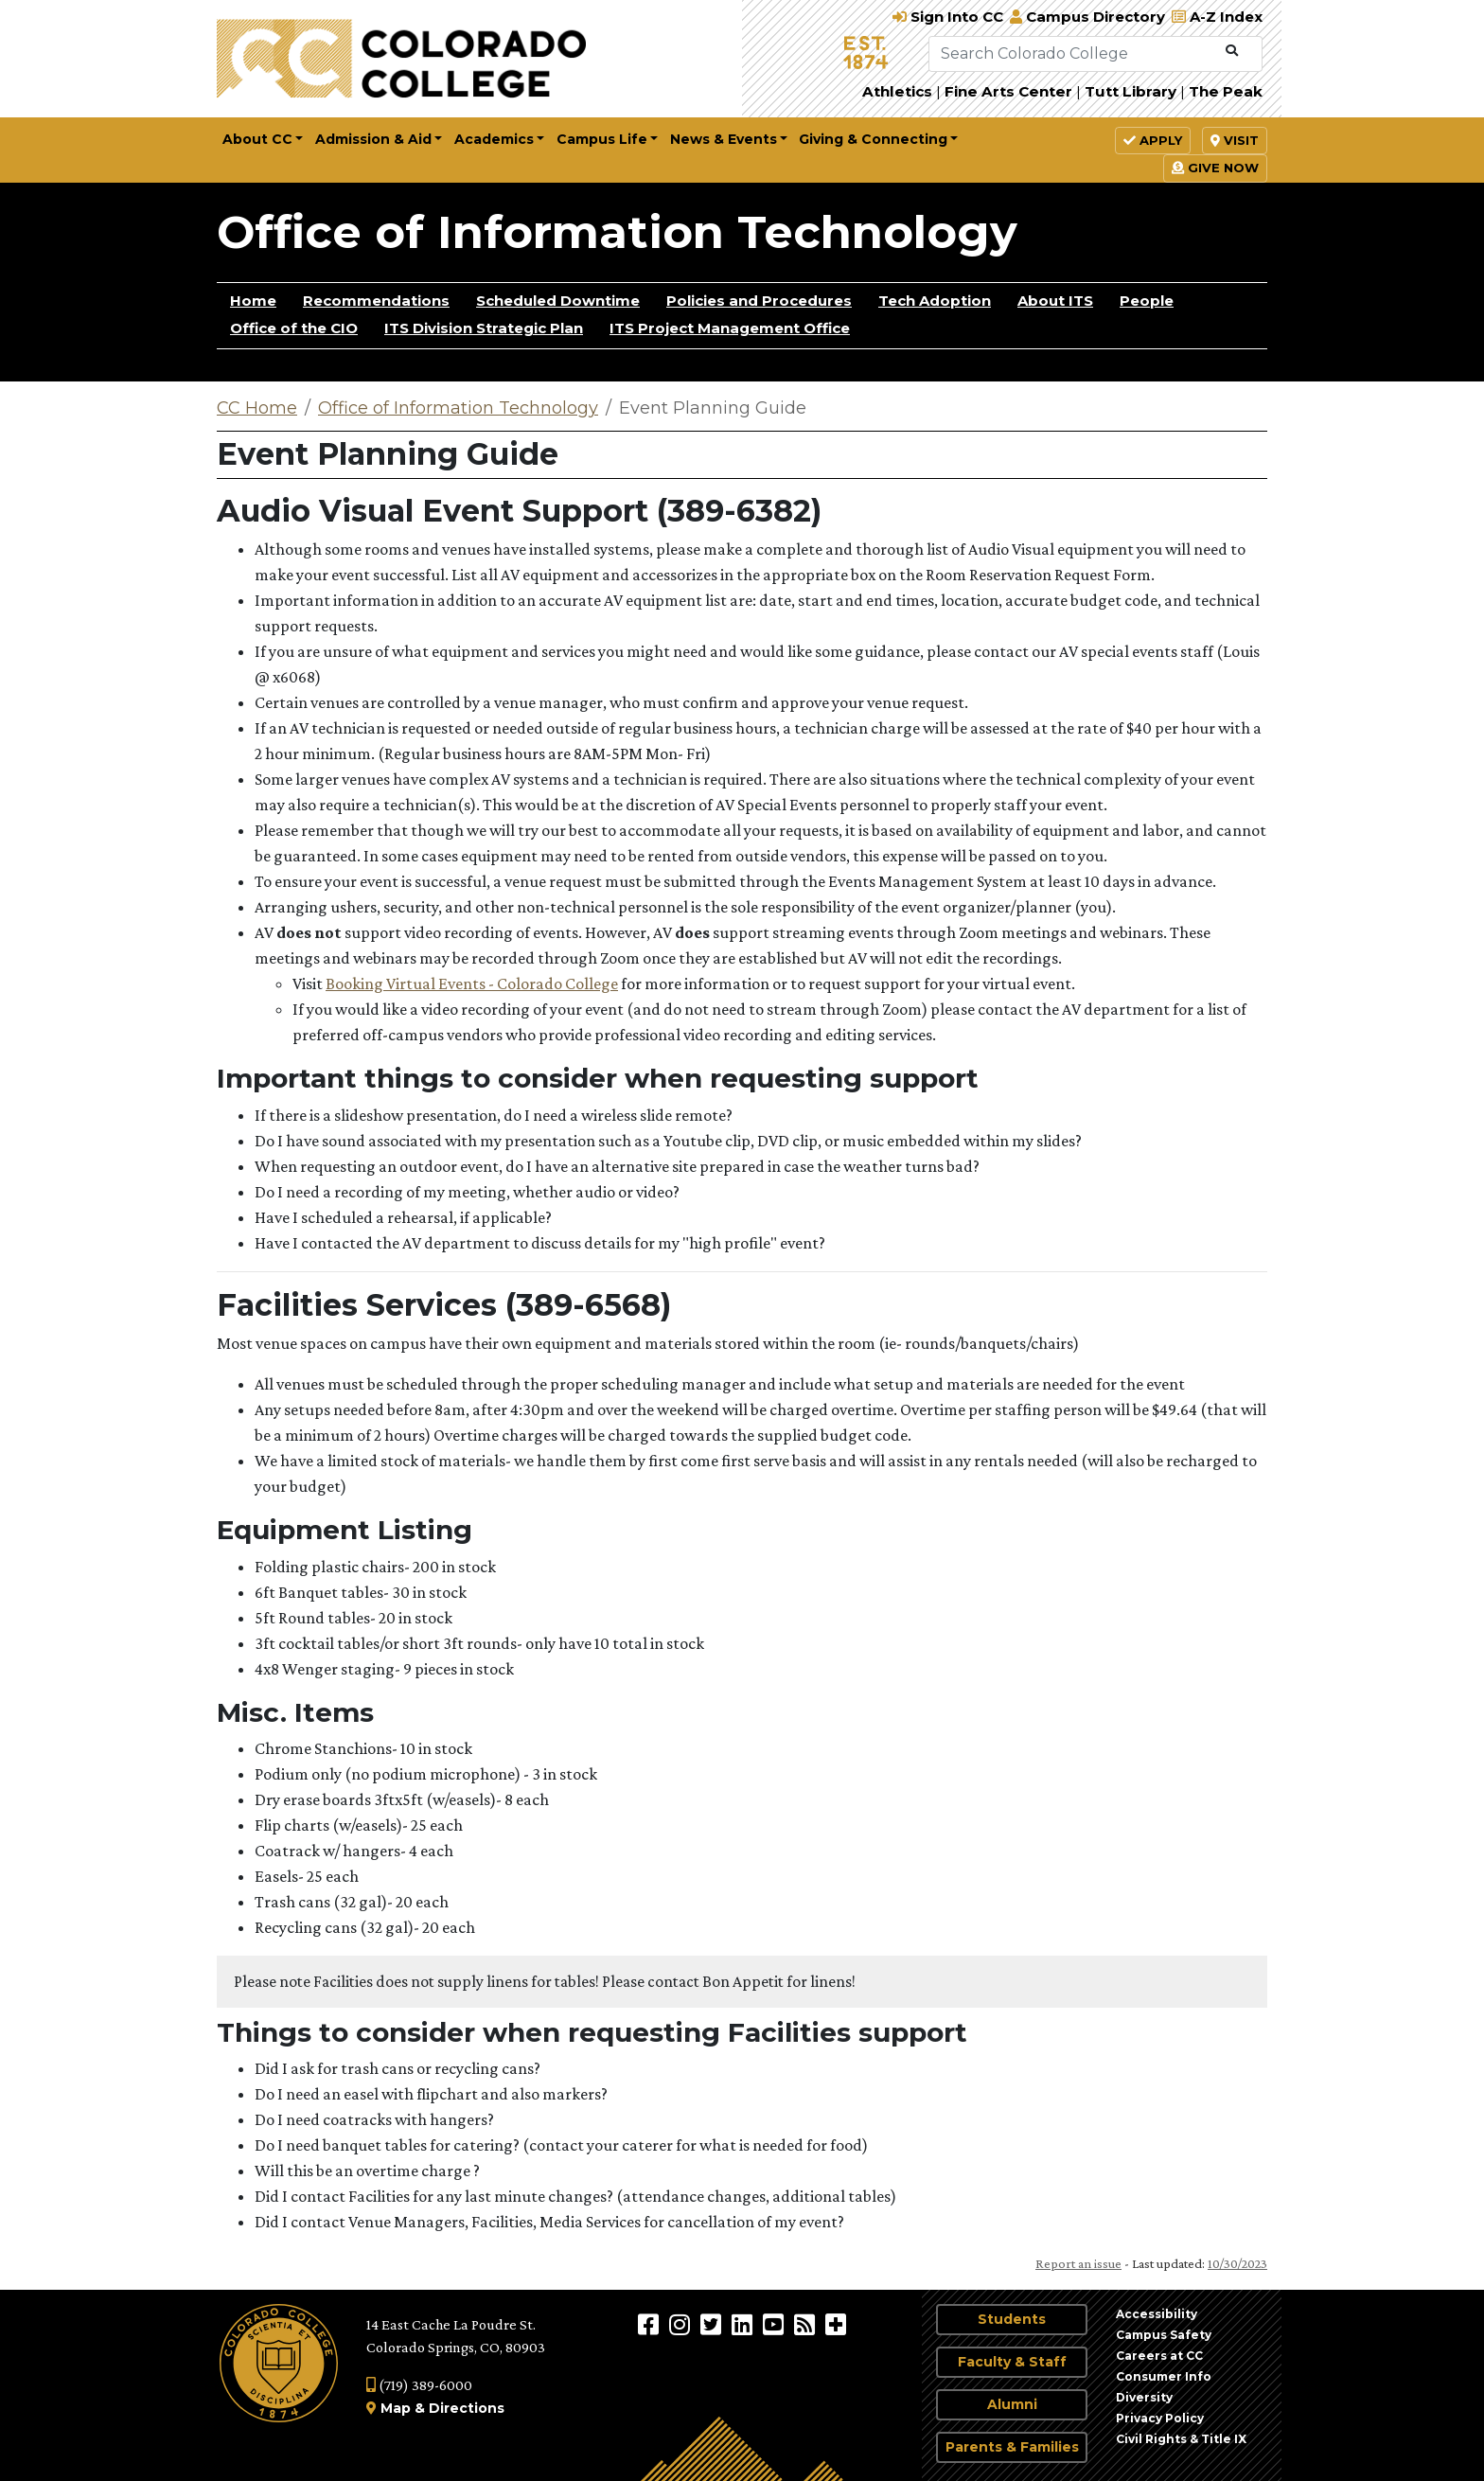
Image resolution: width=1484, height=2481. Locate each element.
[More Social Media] (835, 2324)
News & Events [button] (723, 139)
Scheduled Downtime (558, 301)
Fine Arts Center (1008, 91)
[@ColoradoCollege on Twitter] (713, 2324)
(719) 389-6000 (419, 2385)
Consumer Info (1163, 2376)
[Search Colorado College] (1073, 54)
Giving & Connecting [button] (873, 139)
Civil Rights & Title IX (1181, 2439)
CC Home (257, 408)
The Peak (1226, 91)
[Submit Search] (1231, 51)
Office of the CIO (294, 328)
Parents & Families (1012, 2446)
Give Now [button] (1215, 167)
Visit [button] (1234, 140)
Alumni (1012, 2404)
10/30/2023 (1237, 2263)
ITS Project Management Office (730, 328)
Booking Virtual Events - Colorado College (472, 983)
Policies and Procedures (759, 301)
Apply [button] (1152, 140)
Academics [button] (494, 139)
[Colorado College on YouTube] (775, 2324)
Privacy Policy (1160, 2418)
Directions (466, 2408)
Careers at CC (1159, 2355)
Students (1012, 2319)
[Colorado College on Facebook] (650, 2324)
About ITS (1055, 301)
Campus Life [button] (601, 139)
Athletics (897, 91)
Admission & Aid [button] (373, 139)
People (1147, 301)
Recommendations (376, 301)
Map (395, 2408)
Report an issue (1078, 2263)
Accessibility (1156, 2314)
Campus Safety (1163, 2335)
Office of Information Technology (617, 231)
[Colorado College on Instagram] (682, 2324)
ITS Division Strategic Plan (483, 328)
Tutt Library (1130, 91)
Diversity (1144, 2397)
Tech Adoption (934, 301)
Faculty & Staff (1012, 2361)
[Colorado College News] (806, 2324)
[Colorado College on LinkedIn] (744, 2324)
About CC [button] (257, 139)
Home (253, 301)
